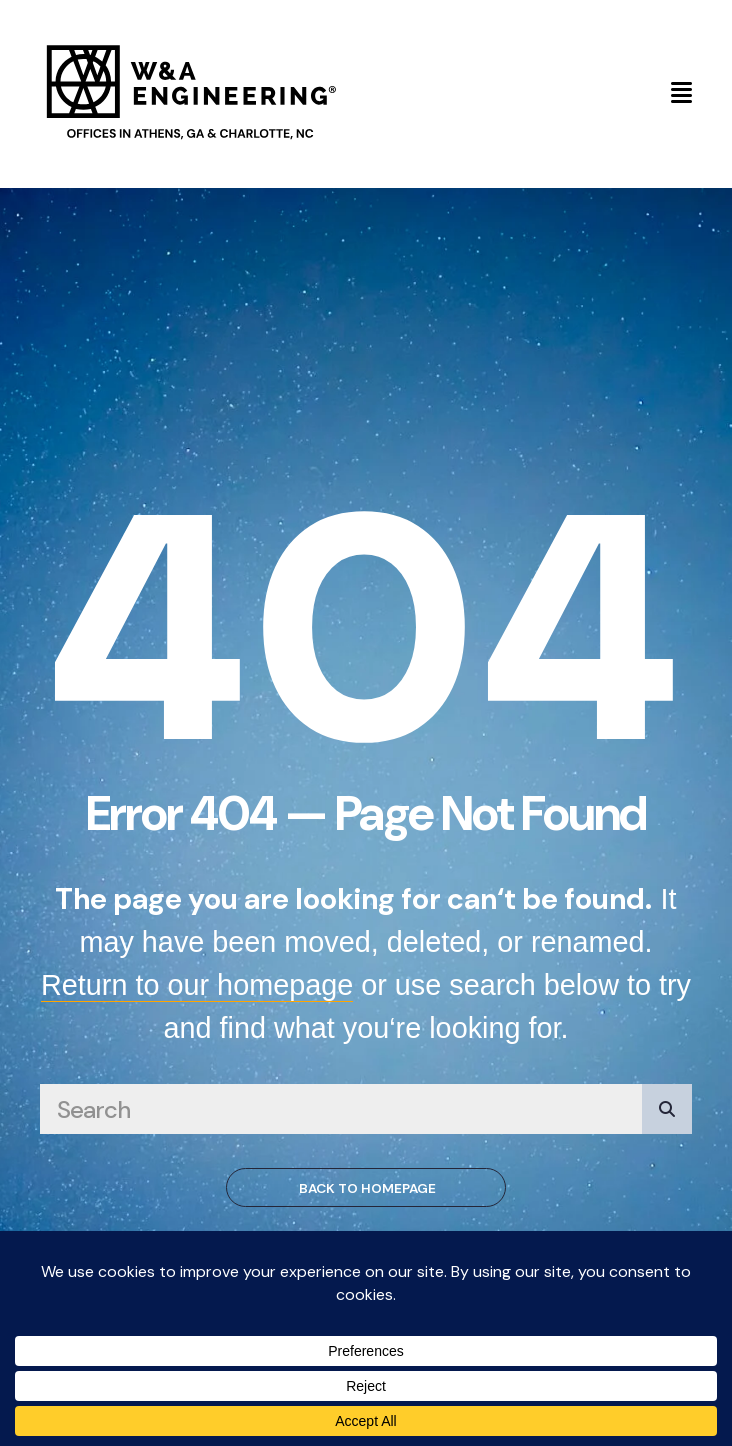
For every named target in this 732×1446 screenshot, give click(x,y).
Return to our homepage (197, 985)
